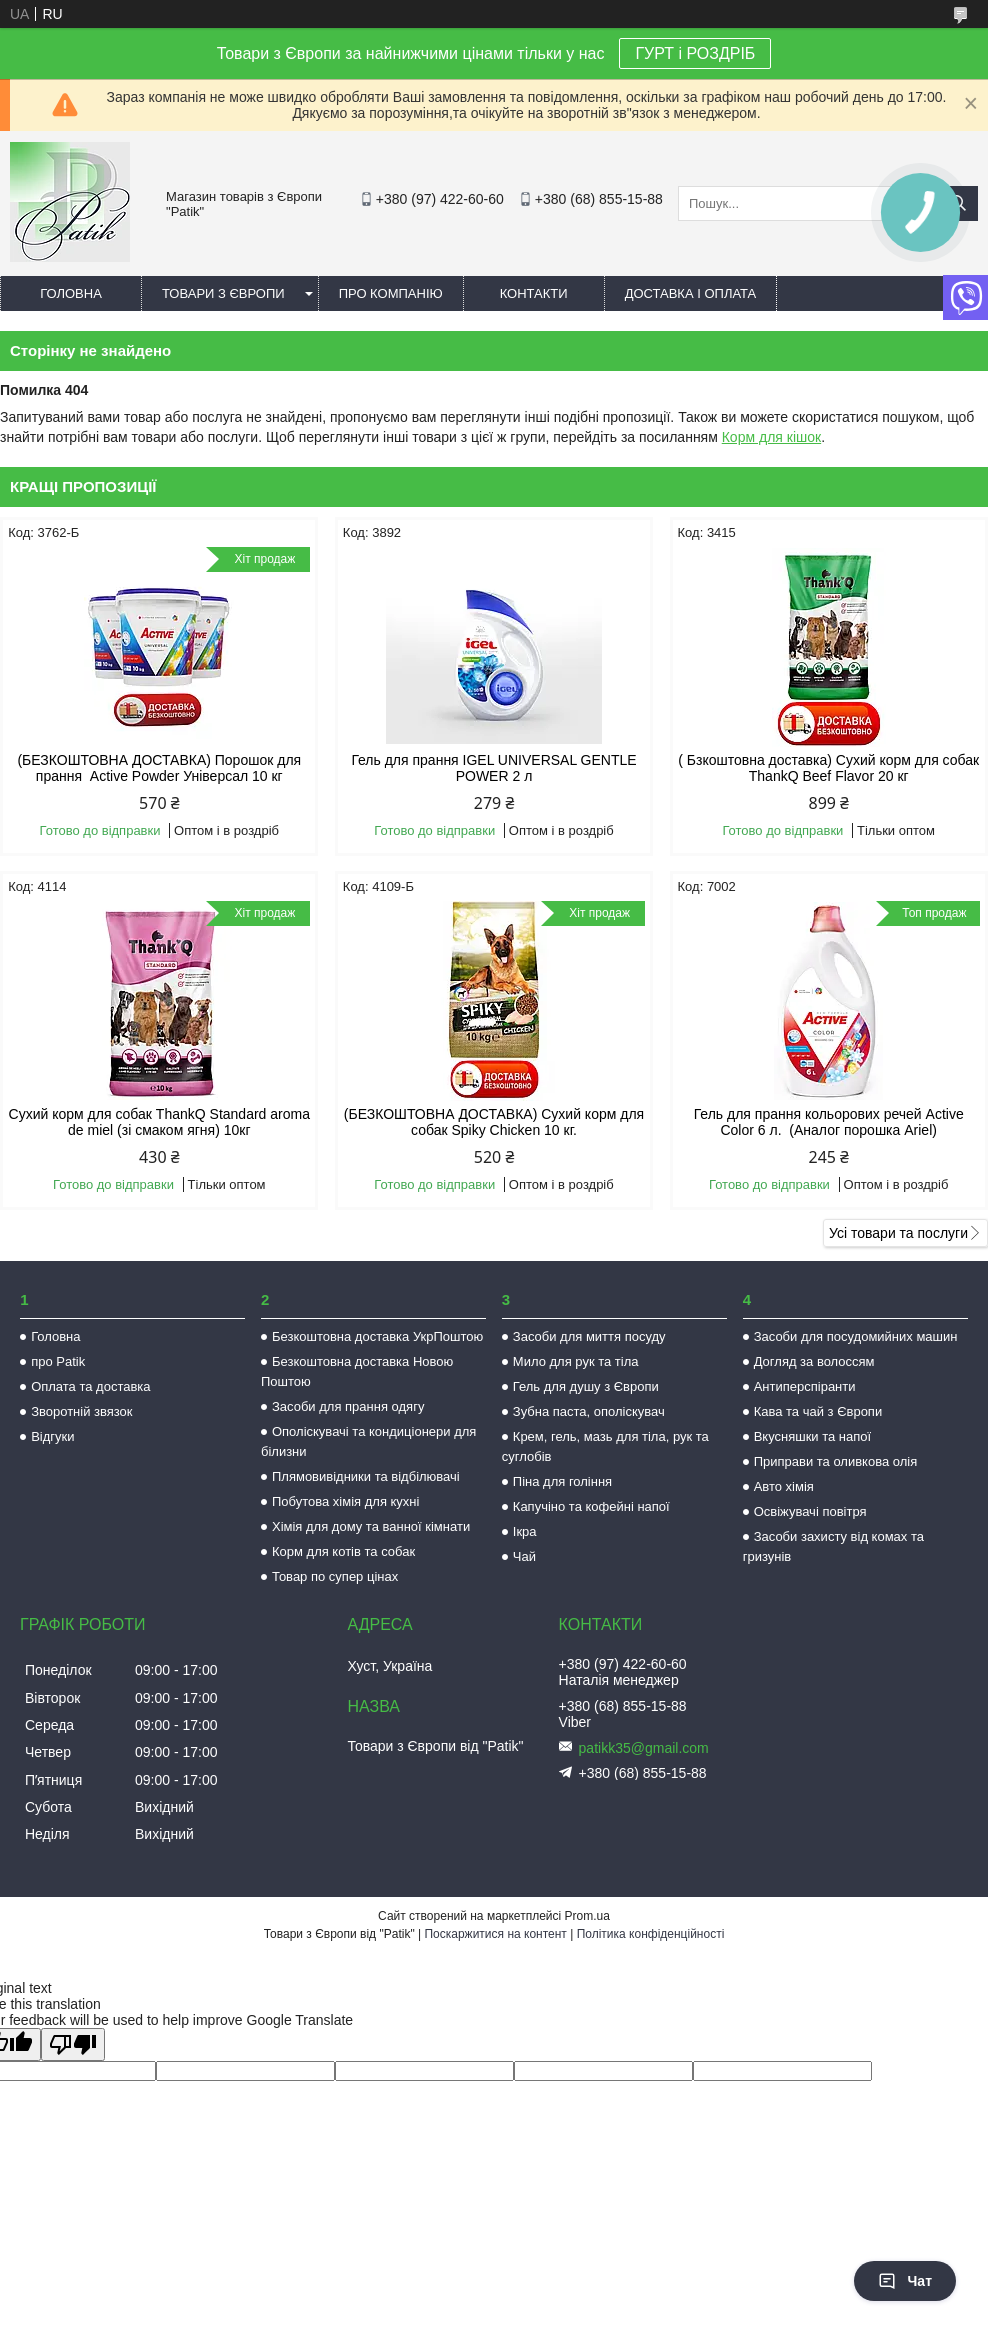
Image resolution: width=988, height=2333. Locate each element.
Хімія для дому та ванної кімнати (371, 1526)
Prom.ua (587, 1916)
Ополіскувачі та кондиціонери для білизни (368, 1441)
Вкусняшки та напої (813, 1436)
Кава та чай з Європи (818, 1411)
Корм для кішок (771, 437)
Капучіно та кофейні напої (591, 1506)
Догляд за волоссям (814, 1361)
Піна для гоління (562, 1481)
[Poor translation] (73, 2044)
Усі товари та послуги (898, 1233)
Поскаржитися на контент (495, 1934)
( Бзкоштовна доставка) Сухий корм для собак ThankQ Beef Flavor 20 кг (828, 768)
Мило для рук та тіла (576, 1361)
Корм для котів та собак (343, 1551)
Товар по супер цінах (335, 1576)
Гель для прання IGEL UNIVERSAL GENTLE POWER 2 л (493, 768)
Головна (71, 293)
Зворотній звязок (81, 1411)
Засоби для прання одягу (348, 1406)
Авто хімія (784, 1486)
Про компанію (391, 293)
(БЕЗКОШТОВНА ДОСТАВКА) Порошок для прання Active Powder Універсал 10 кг (159, 768)
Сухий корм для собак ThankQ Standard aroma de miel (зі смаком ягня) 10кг (159, 1122)
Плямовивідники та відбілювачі (366, 1476)
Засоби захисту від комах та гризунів (833, 1546)
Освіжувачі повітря (810, 1511)
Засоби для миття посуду (589, 1336)
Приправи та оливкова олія (836, 1461)
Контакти (534, 293)
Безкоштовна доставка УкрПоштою (377, 1336)
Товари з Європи (223, 293)
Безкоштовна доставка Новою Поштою (357, 1371)
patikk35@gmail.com (644, 1748)
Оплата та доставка (90, 1386)
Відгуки (52, 1436)
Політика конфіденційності (651, 1934)
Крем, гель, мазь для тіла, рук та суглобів (605, 1446)
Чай (524, 1556)
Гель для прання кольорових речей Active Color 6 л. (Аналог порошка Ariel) (829, 1122)
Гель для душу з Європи (586, 1386)
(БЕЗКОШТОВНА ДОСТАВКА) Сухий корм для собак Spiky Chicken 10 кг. (494, 1122)
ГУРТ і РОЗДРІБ (695, 53)
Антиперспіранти (805, 1386)
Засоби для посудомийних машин (856, 1336)
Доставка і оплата (691, 293)
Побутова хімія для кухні (345, 1501)
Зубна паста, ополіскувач (589, 1411)
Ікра (525, 1531)
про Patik (58, 1361)
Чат (905, 2281)
